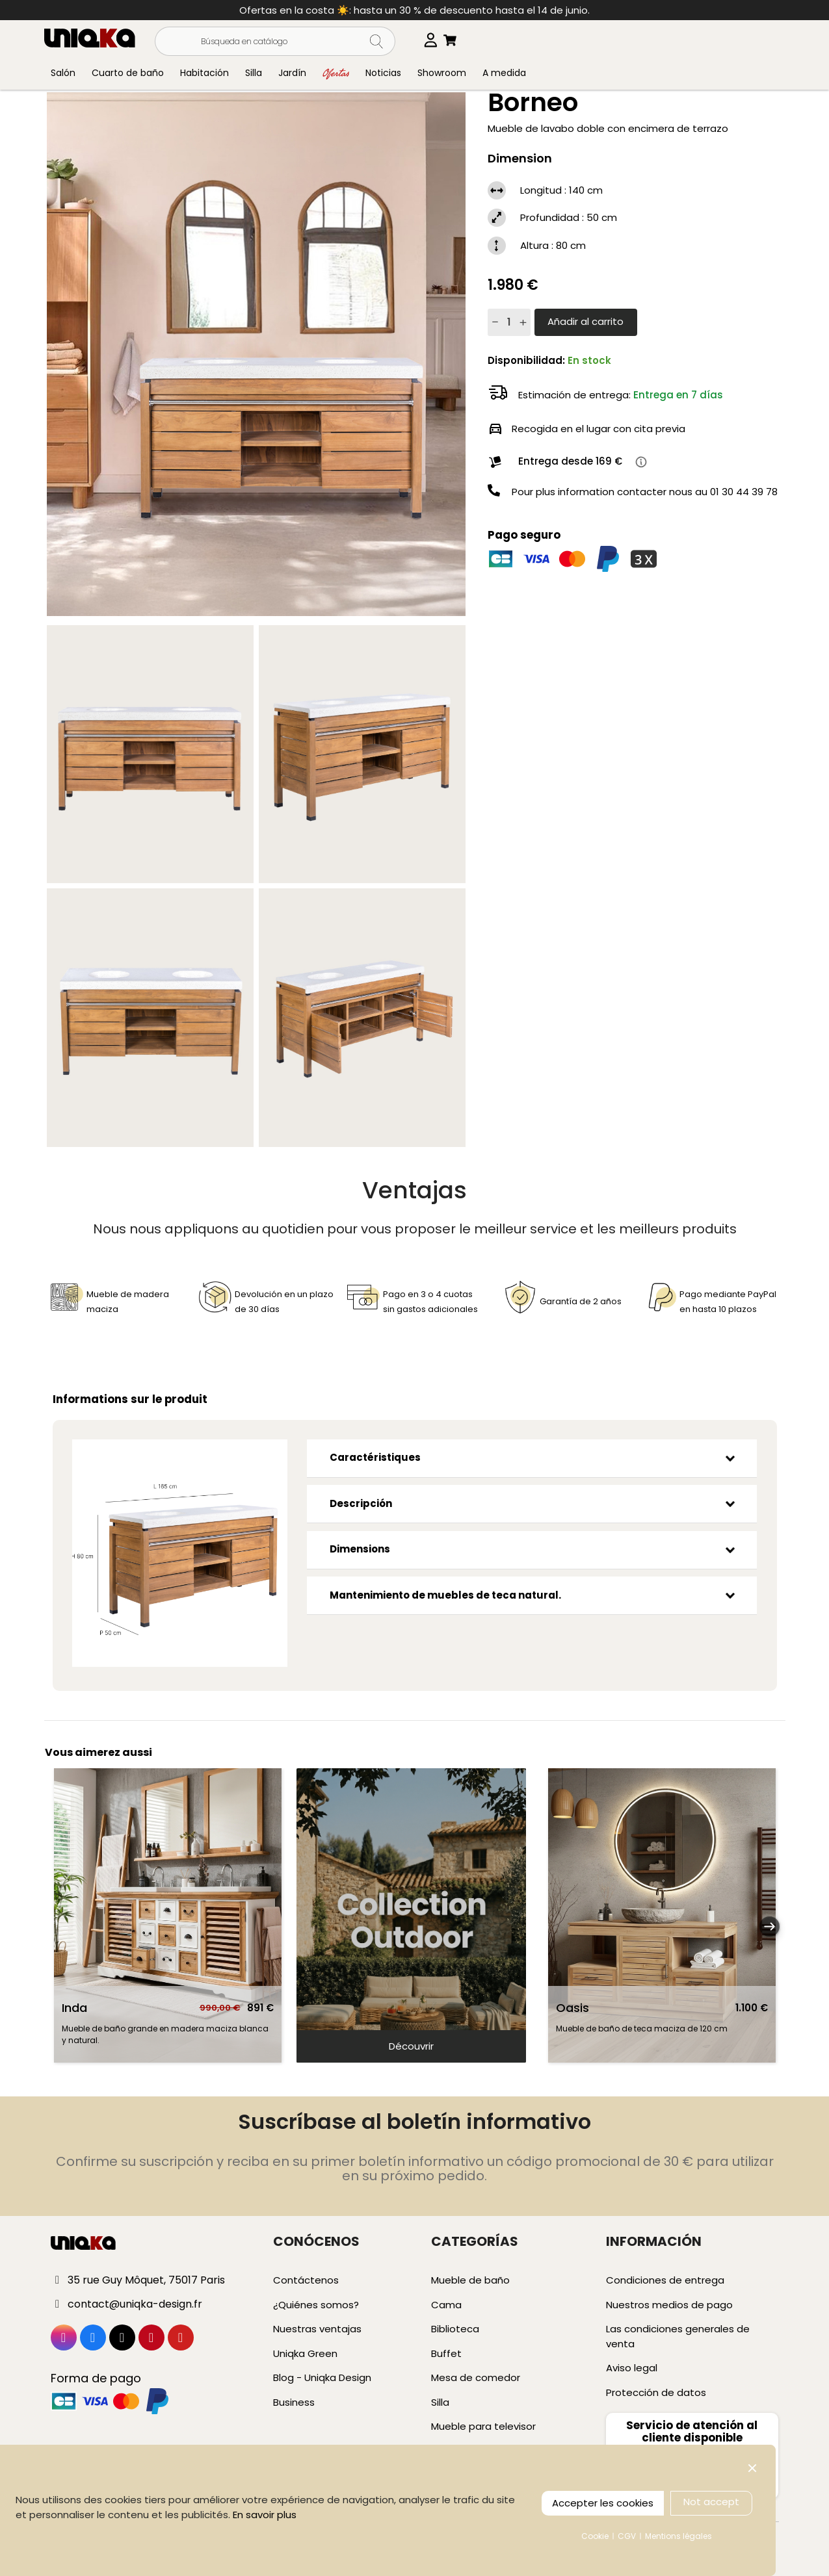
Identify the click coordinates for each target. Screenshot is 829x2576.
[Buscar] (275, 41)
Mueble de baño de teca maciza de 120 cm (642, 2028)
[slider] (411, 1915)
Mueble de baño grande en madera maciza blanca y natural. (165, 2034)
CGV (627, 2536)
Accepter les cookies (602, 2503)
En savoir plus (264, 2514)
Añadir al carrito (585, 321)
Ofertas (335, 72)
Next (768, 1929)
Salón (63, 72)
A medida (504, 72)
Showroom (441, 72)
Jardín (292, 72)
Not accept (711, 2501)
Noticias (383, 72)
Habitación (204, 72)
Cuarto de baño (128, 72)
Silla (253, 72)
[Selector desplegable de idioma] (437, 39)
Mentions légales (678, 2536)
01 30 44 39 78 (744, 491)
